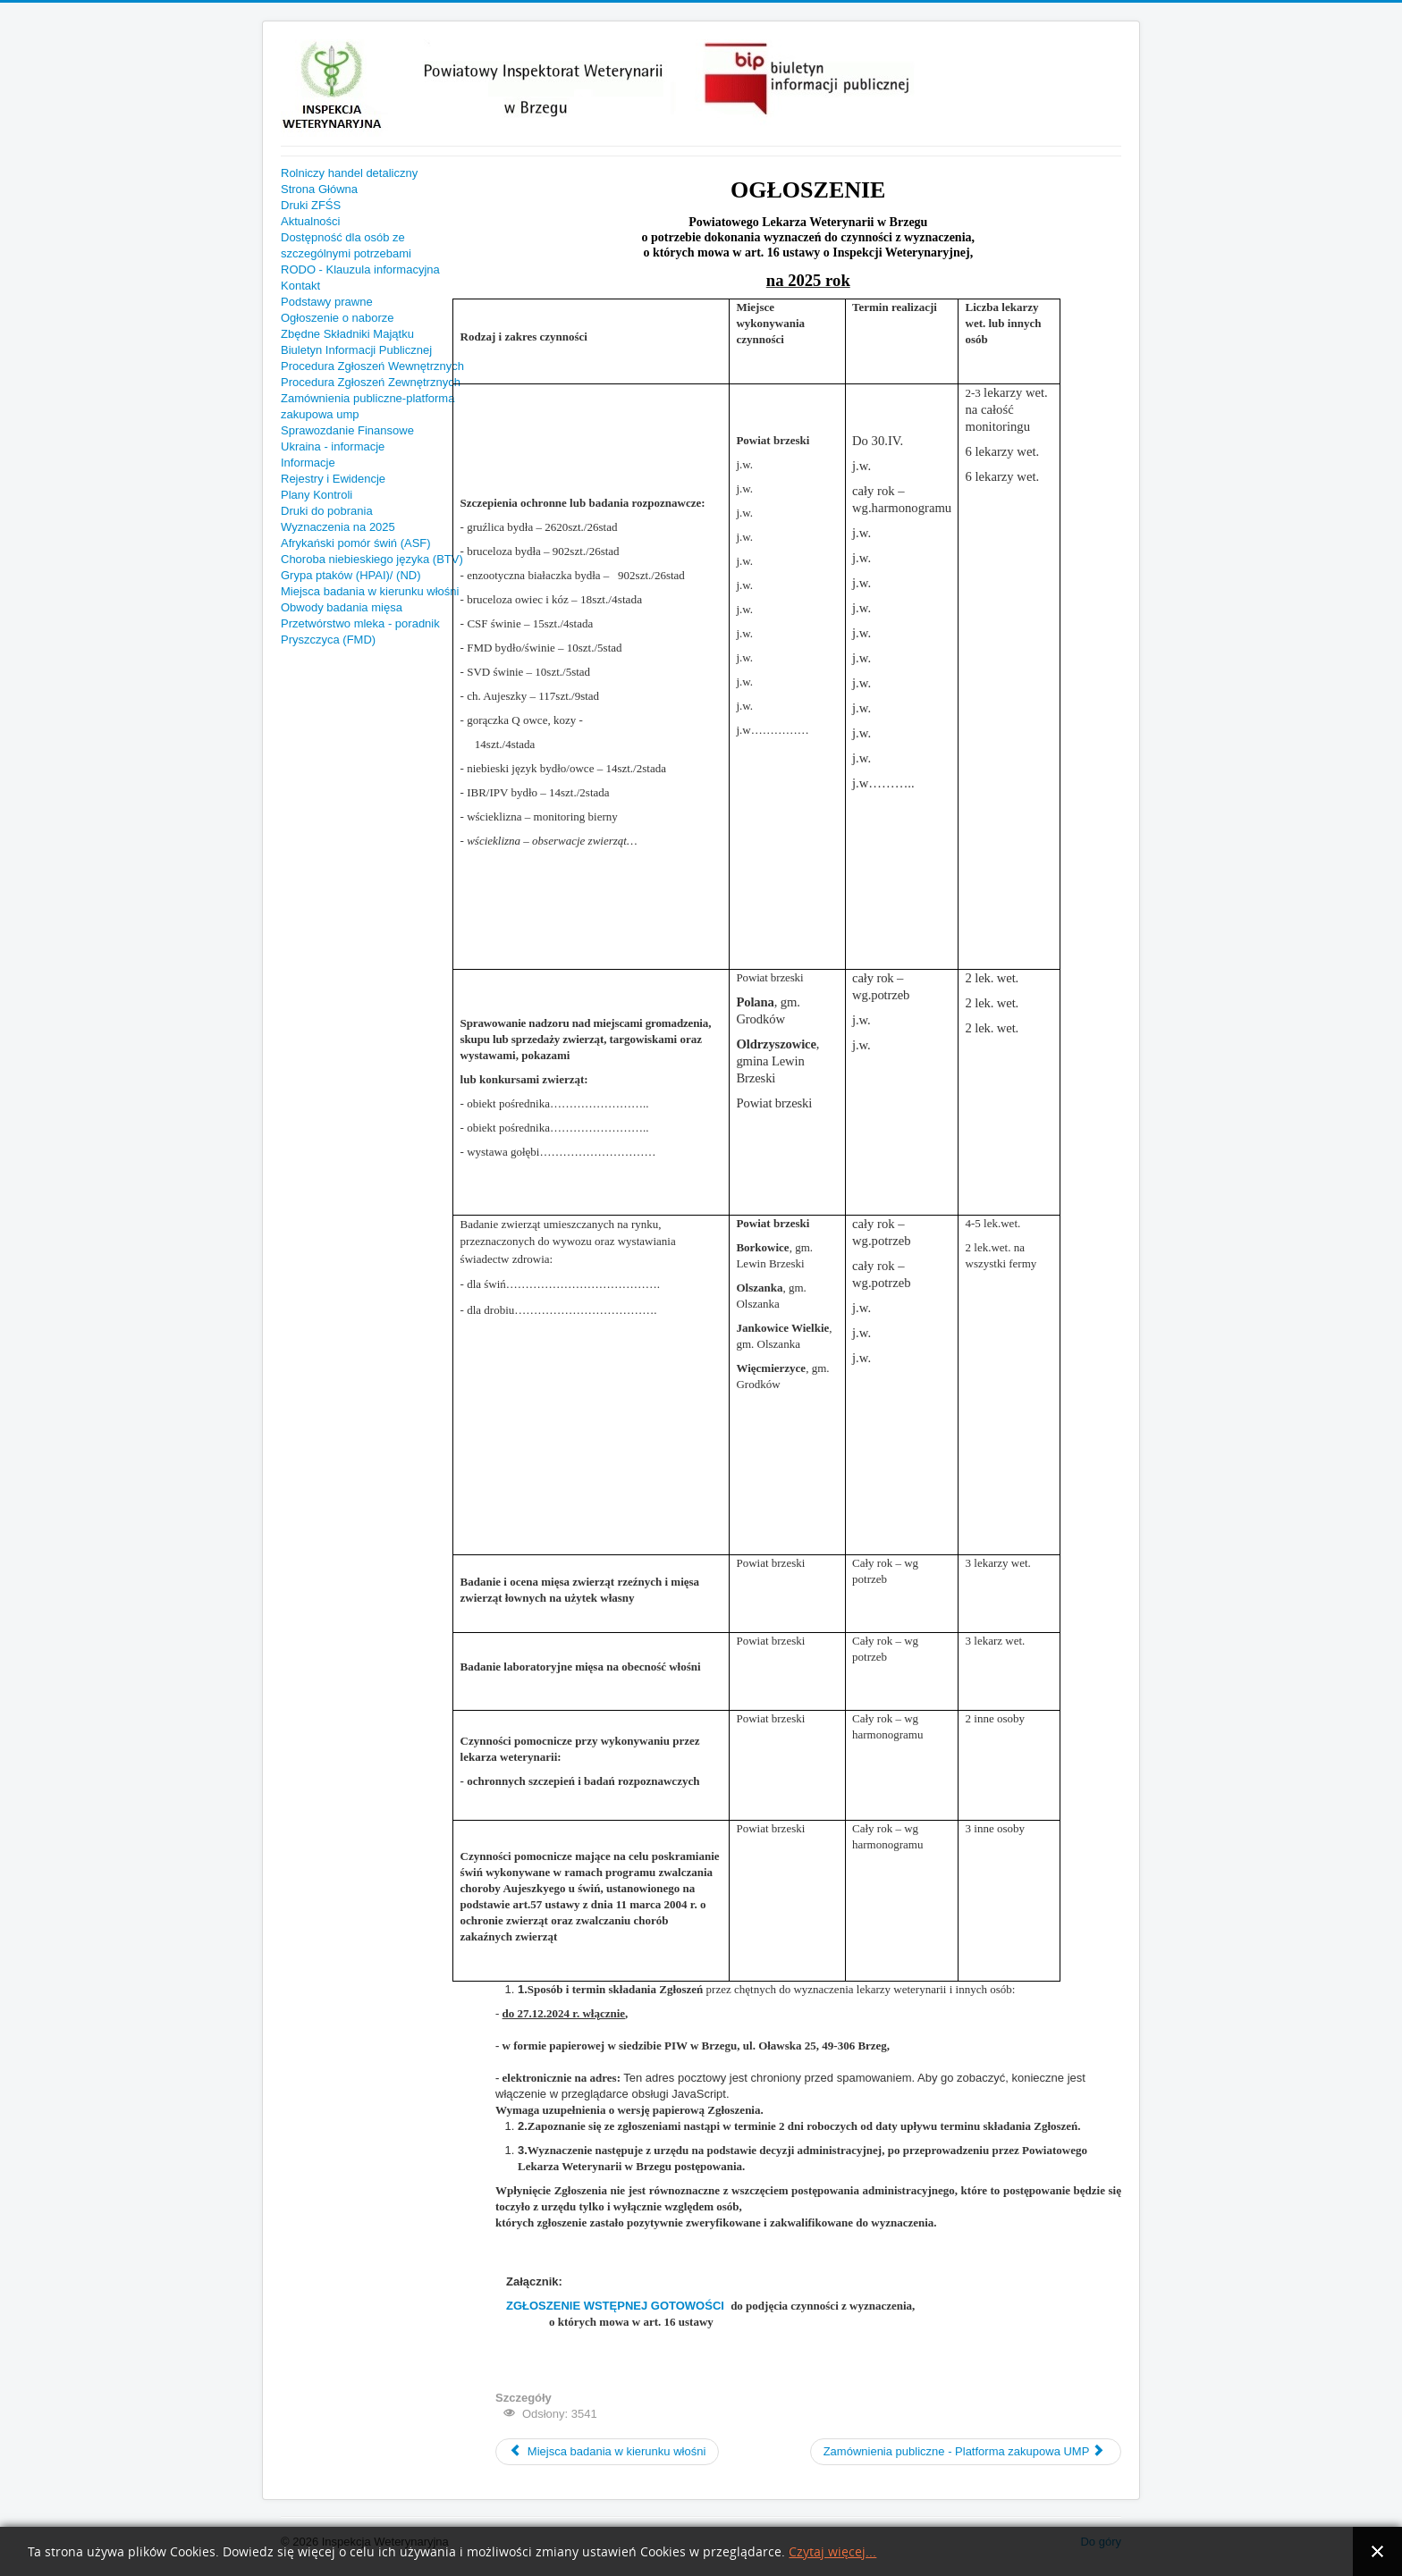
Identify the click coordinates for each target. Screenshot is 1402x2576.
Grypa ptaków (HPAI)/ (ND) (351, 575)
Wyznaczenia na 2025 (338, 527)
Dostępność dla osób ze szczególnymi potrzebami (346, 245)
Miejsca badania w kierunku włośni (370, 591)
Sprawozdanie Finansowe (347, 430)
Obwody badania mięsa (341, 607)
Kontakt (300, 285)
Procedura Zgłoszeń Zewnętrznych (370, 382)
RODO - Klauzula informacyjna (360, 269)
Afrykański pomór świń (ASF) (356, 543)
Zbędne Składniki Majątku (347, 334)
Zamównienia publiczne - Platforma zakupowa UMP (964, 2451)
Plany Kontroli (316, 494)
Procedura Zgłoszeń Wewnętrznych (372, 366)
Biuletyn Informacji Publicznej (356, 350)
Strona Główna (319, 189)
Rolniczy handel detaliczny (349, 173)
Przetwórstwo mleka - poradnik (360, 623)
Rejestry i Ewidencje (333, 478)
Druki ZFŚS (311, 205)
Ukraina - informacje (332, 446)
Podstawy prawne (327, 301)
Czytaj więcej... (832, 2552)
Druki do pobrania (327, 511)
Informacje (308, 462)
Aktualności (310, 221)
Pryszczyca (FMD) (328, 639)
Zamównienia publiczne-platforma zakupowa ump (367, 406)
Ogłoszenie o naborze (337, 317)
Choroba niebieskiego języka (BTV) (372, 559)
